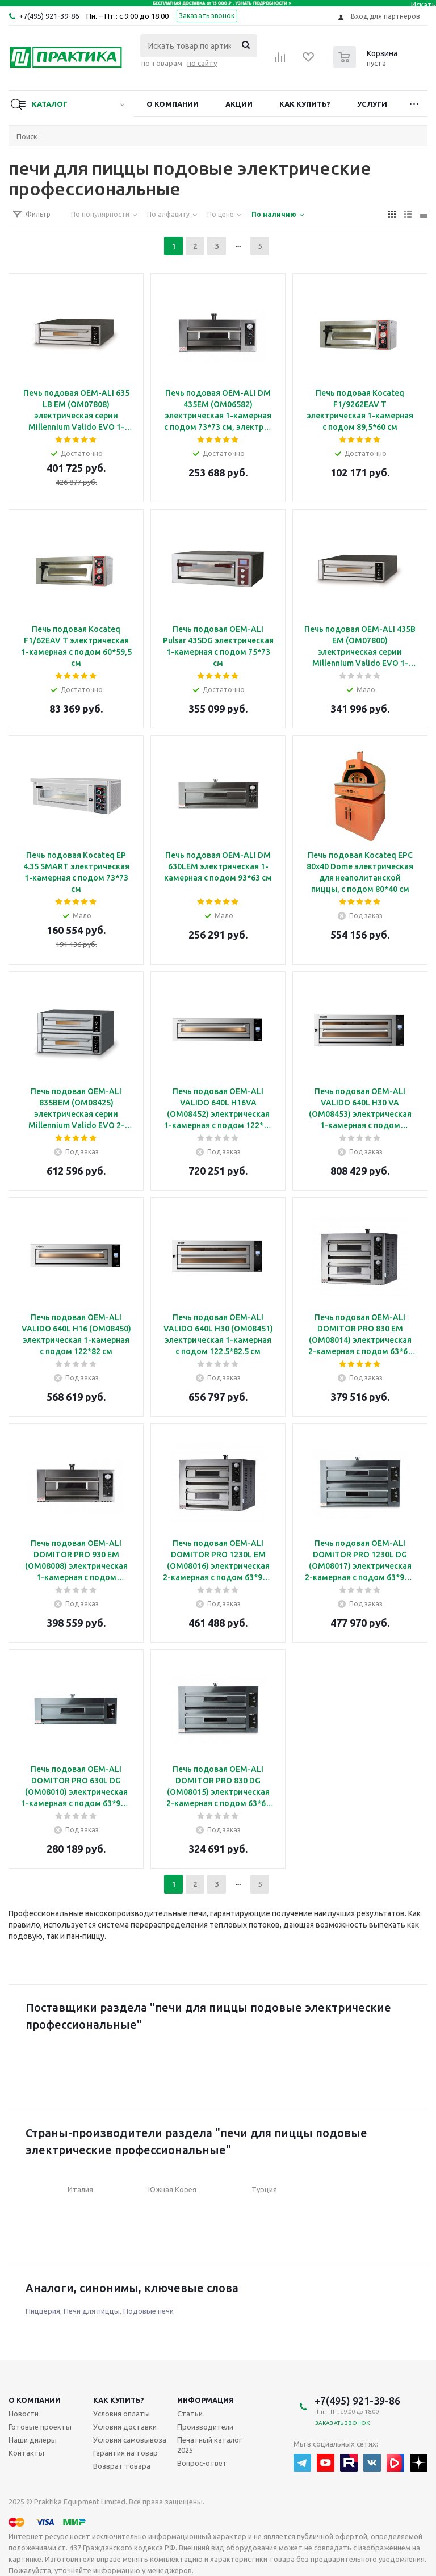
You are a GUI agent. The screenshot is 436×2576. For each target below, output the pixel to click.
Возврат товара (121, 2466)
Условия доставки (125, 2427)
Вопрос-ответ (202, 2463)
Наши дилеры (33, 2440)
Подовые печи (148, 2311)
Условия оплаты (121, 2414)
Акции (239, 104)
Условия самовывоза (129, 2440)
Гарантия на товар (125, 2453)
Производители (205, 2427)
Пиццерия (43, 2311)
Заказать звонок (207, 15)
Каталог (50, 104)
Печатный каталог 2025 (209, 2445)
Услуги (372, 104)
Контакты (26, 2453)
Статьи (190, 2414)
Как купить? (304, 104)
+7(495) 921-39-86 (49, 16)
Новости (24, 2414)
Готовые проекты (40, 2427)
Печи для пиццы (92, 2311)
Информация (205, 2400)
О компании (172, 104)
